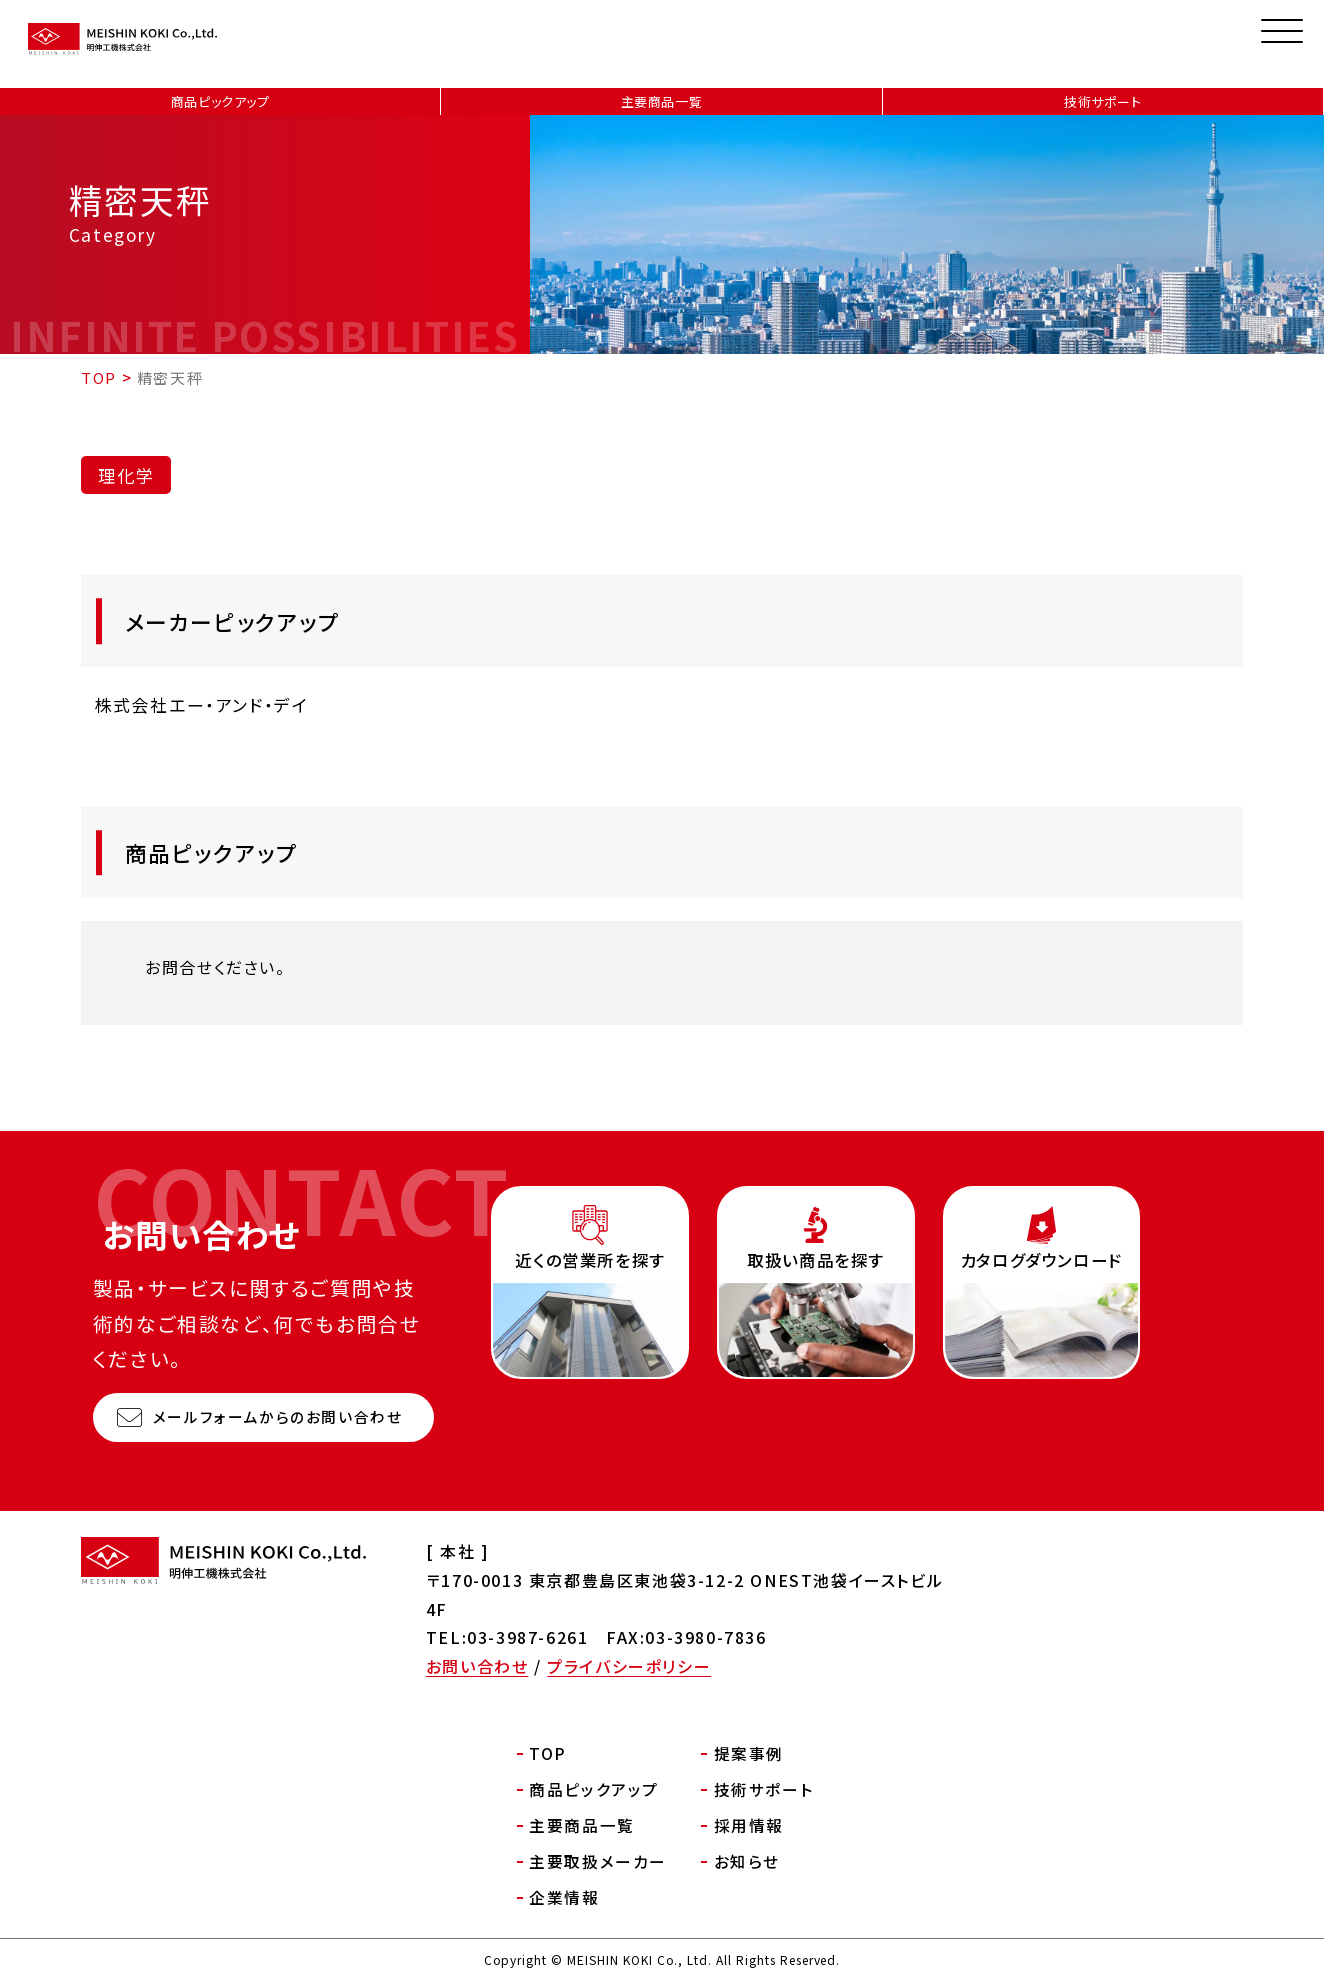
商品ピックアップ (220, 101)
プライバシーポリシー (629, 1666)
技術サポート (1103, 101)
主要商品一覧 (662, 101)
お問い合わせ (477, 1666)
